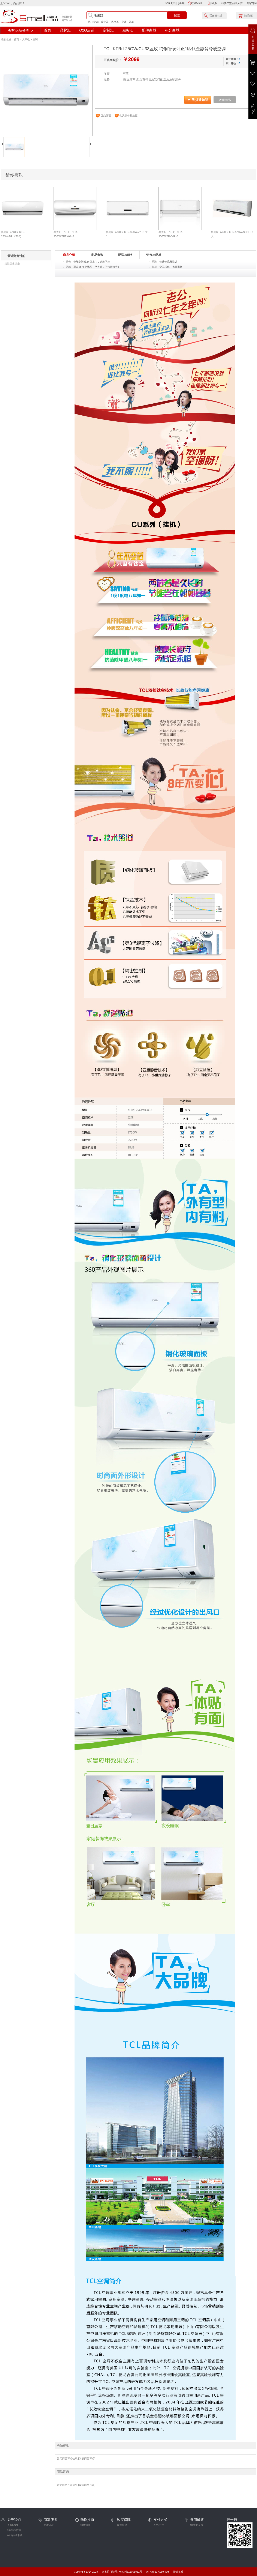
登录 (167, 3)
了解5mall (12, 2524)
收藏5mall (197, 3)
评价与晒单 (153, 255)
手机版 (213, 3)
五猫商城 (178, 2571)
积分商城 (172, 30)
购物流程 (85, 2524)
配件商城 (149, 30)
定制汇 (108, 30)
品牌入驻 (237, 3)
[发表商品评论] (86, 2458)
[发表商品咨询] (86, 2484)
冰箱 (131, 21)
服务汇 (127, 30)
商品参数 (97, 255)
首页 (47, 30)
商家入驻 (49, 2524)
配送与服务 (125, 255)
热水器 (115, 21)
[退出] (181, 3)
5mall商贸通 (14, 2530)
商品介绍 (69, 255)
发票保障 (122, 2524)
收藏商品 (225, 100)
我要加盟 (226, 3)
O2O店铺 (86, 30)
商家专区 (252, 3)
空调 (124, 21)
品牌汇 (65, 30)
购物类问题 (196, 2524)
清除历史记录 (12, 263)
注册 (174, 3)
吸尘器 (105, 21)
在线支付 (159, 2524)
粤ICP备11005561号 (130, 2571)
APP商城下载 (14, 2535)
